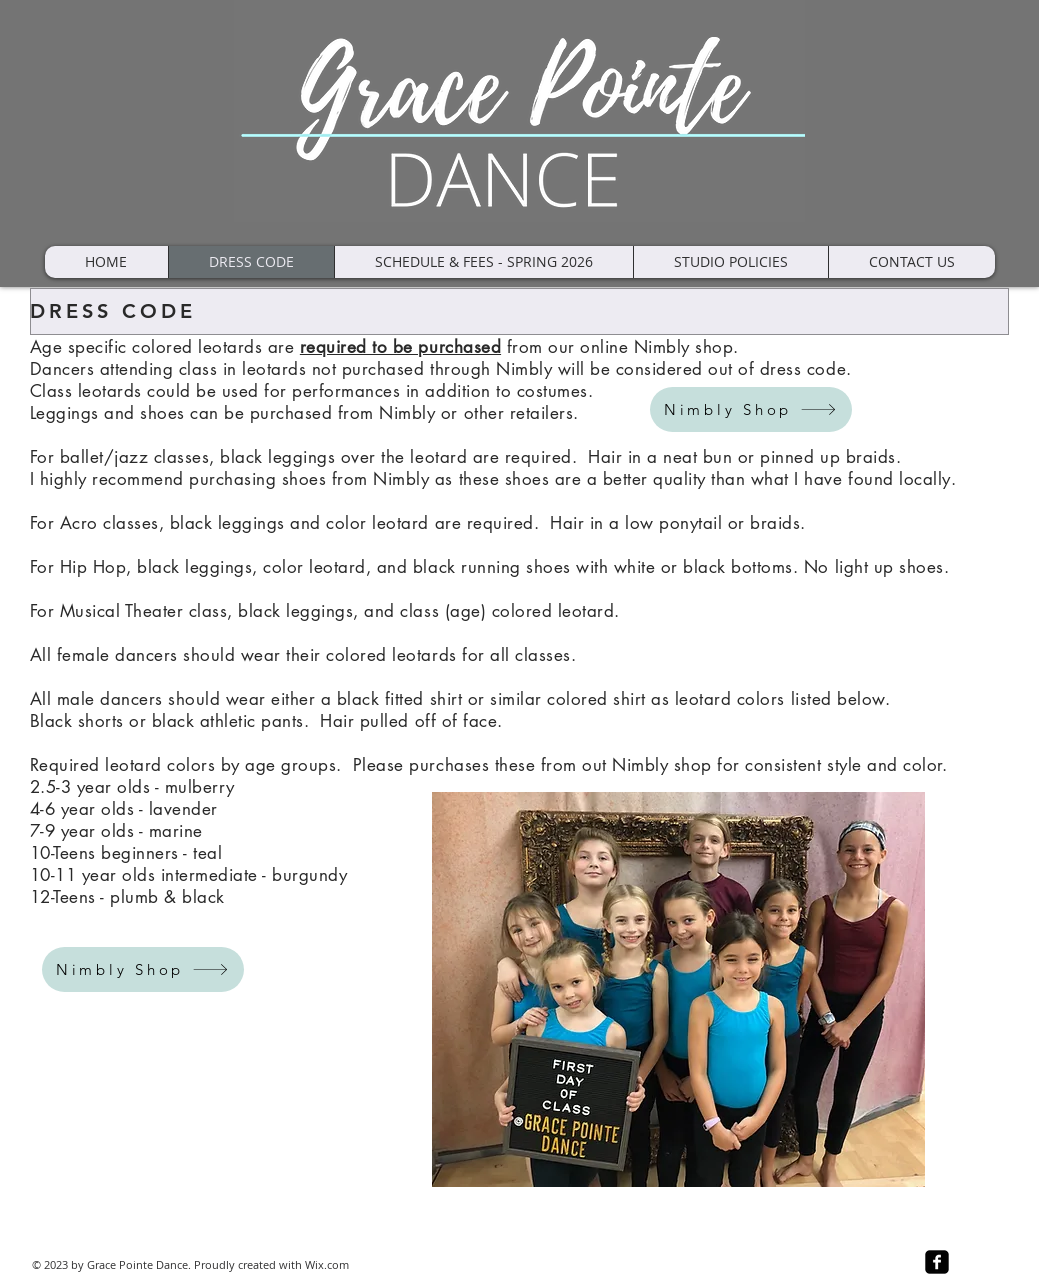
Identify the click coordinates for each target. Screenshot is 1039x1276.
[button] (730, 262)
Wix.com (327, 1264)
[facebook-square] (937, 1262)
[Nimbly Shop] (751, 409)
